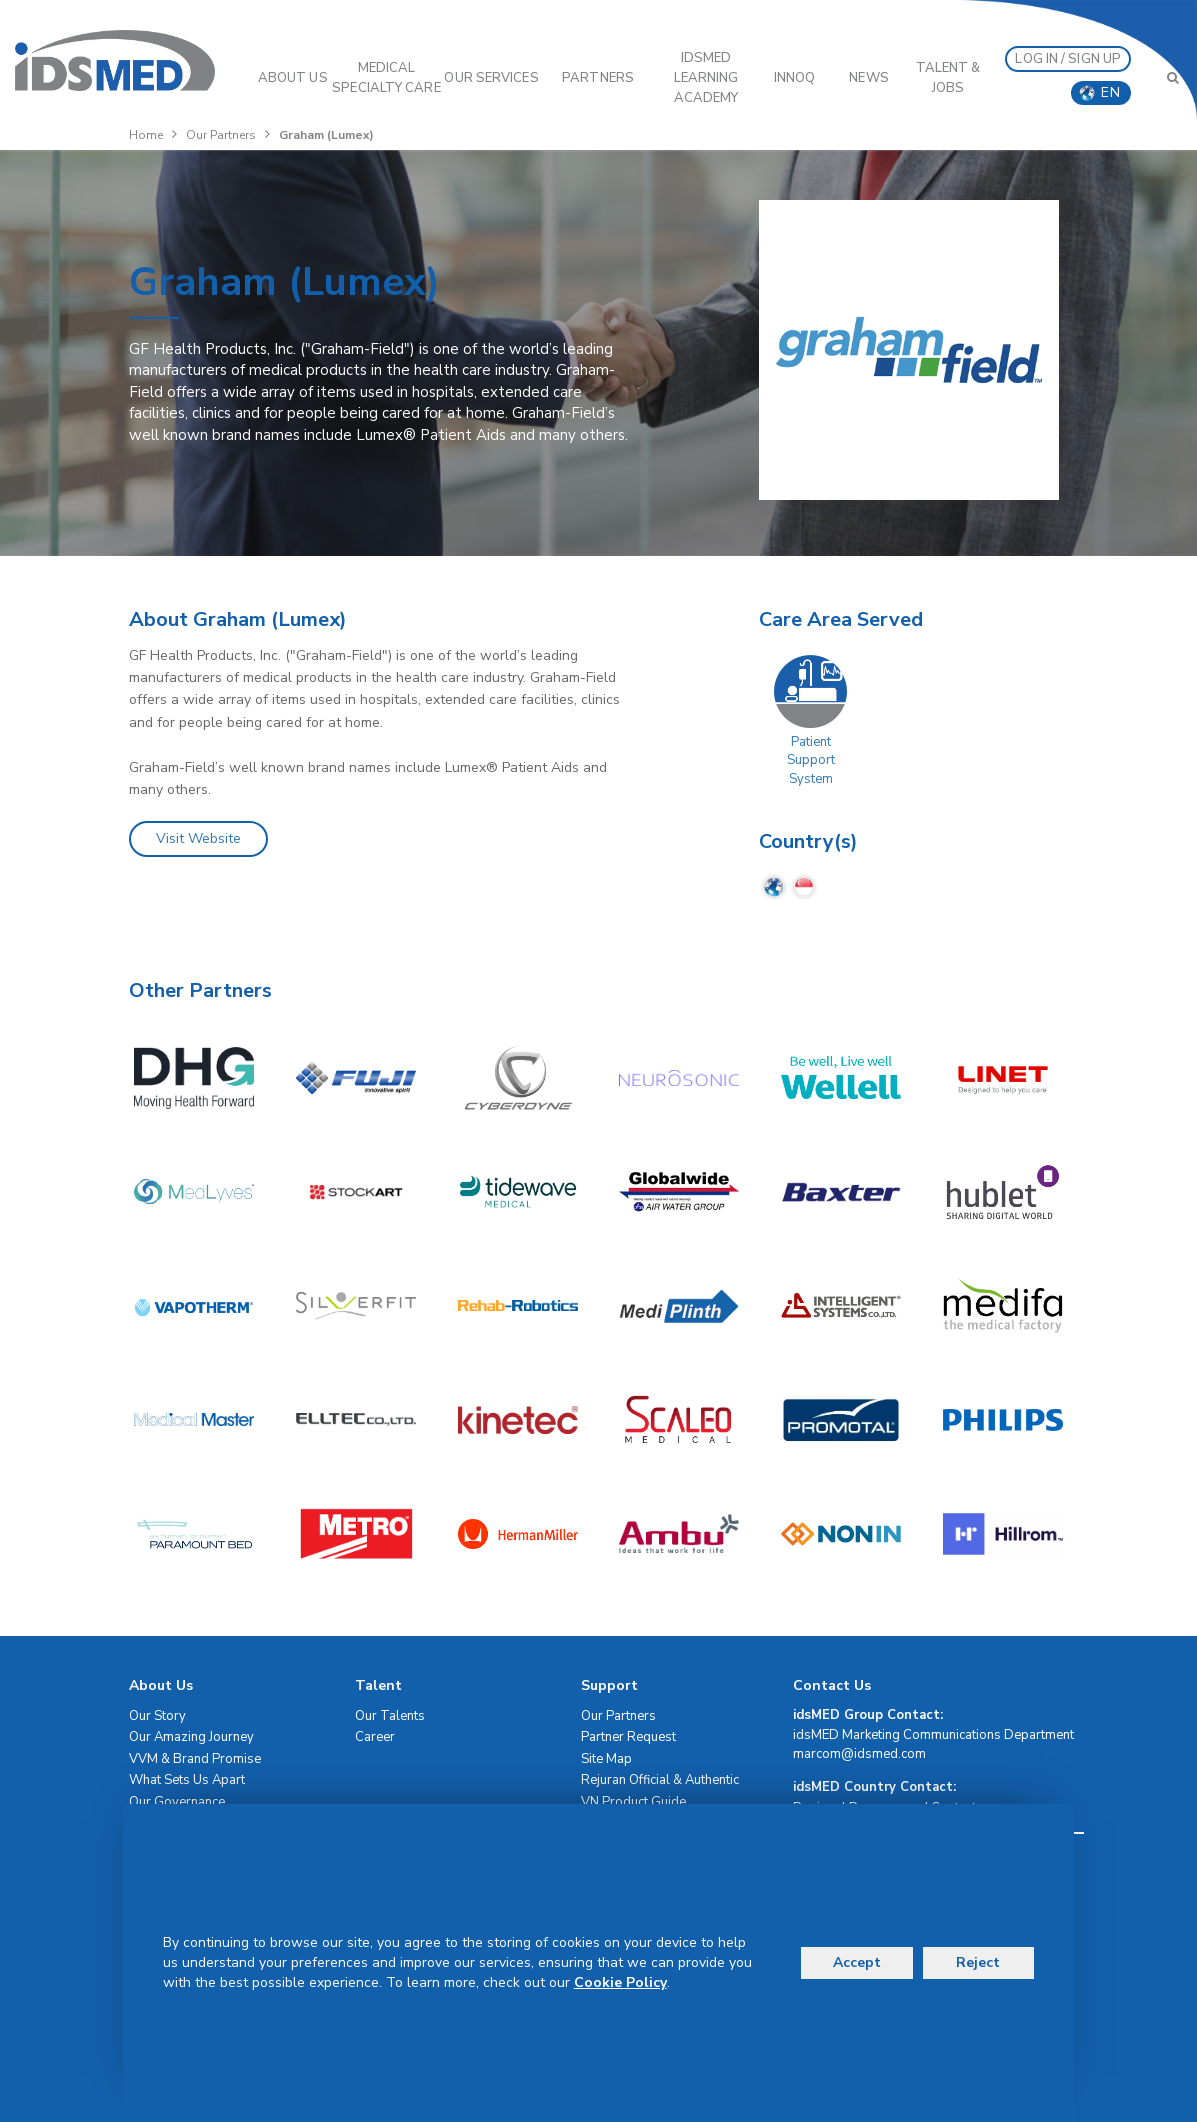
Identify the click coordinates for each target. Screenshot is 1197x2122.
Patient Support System (811, 760)
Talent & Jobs (948, 78)
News (868, 78)
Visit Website (198, 838)
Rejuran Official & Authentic (660, 1780)
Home (146, 135)
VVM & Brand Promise (195, 1759)
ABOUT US (293, 78)
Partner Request (628, 1737)
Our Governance (177, 1802)
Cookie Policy (620, 1982)
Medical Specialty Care (386, 78)
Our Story (157, 1716)
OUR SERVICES (491, 78)
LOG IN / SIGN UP (1068, 59)
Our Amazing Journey (191, 1737)
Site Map (606, 1759)
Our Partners (221, 135)
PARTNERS (598, 78)
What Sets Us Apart (187, 1780)
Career (375, 1737)
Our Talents (390, 1716)
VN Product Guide (633, 1802)
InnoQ (795, 78)
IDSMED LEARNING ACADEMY (706, 78)
